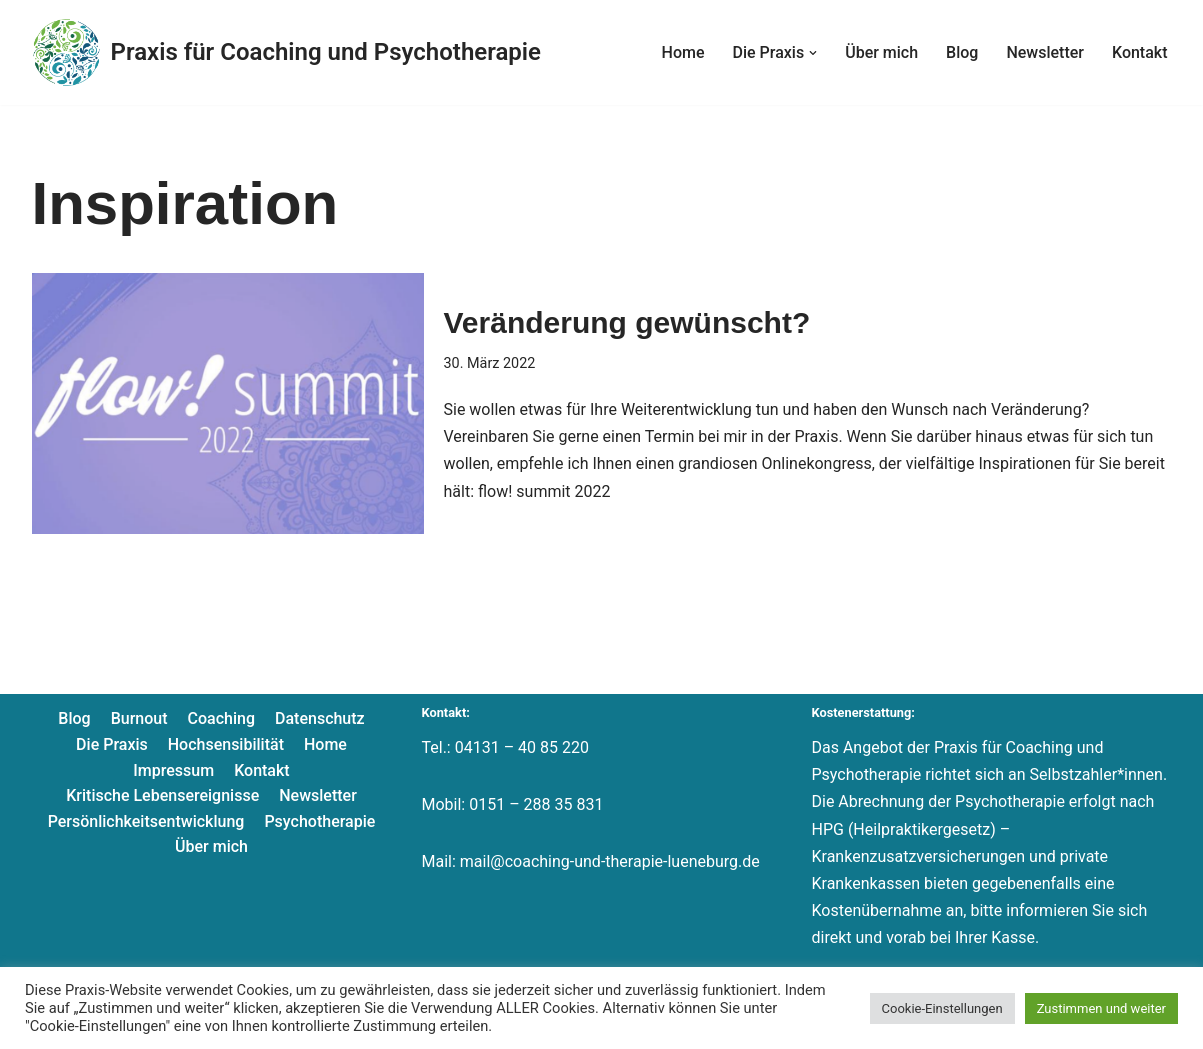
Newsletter (1045, 52)
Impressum (173, 770)
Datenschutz (320, 718)
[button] (813, 53)
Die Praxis (112, 744)
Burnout (139, 718)
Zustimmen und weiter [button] (1101, 1008)
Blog (962, 52)
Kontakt (1140, 52)
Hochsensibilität (226, 744)
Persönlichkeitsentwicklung (146, 821)
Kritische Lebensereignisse (162, 795)
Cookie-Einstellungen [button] (942, 1008)
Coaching (221, 718)
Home (683, 52)
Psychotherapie (319, 821)
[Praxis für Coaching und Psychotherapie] (286, 52)
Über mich (881, 52)
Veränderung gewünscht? (627, 322)
